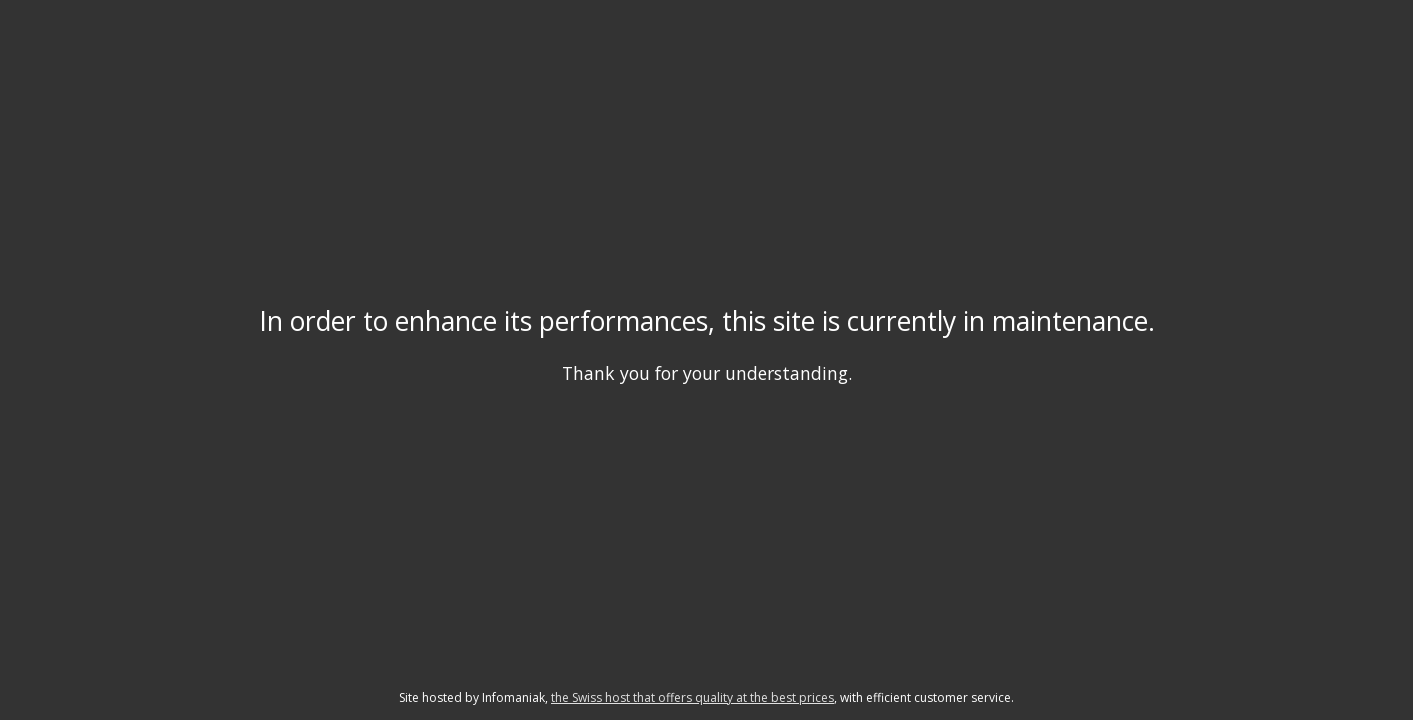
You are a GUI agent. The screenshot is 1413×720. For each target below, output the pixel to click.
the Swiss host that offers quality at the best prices (692, 697)
